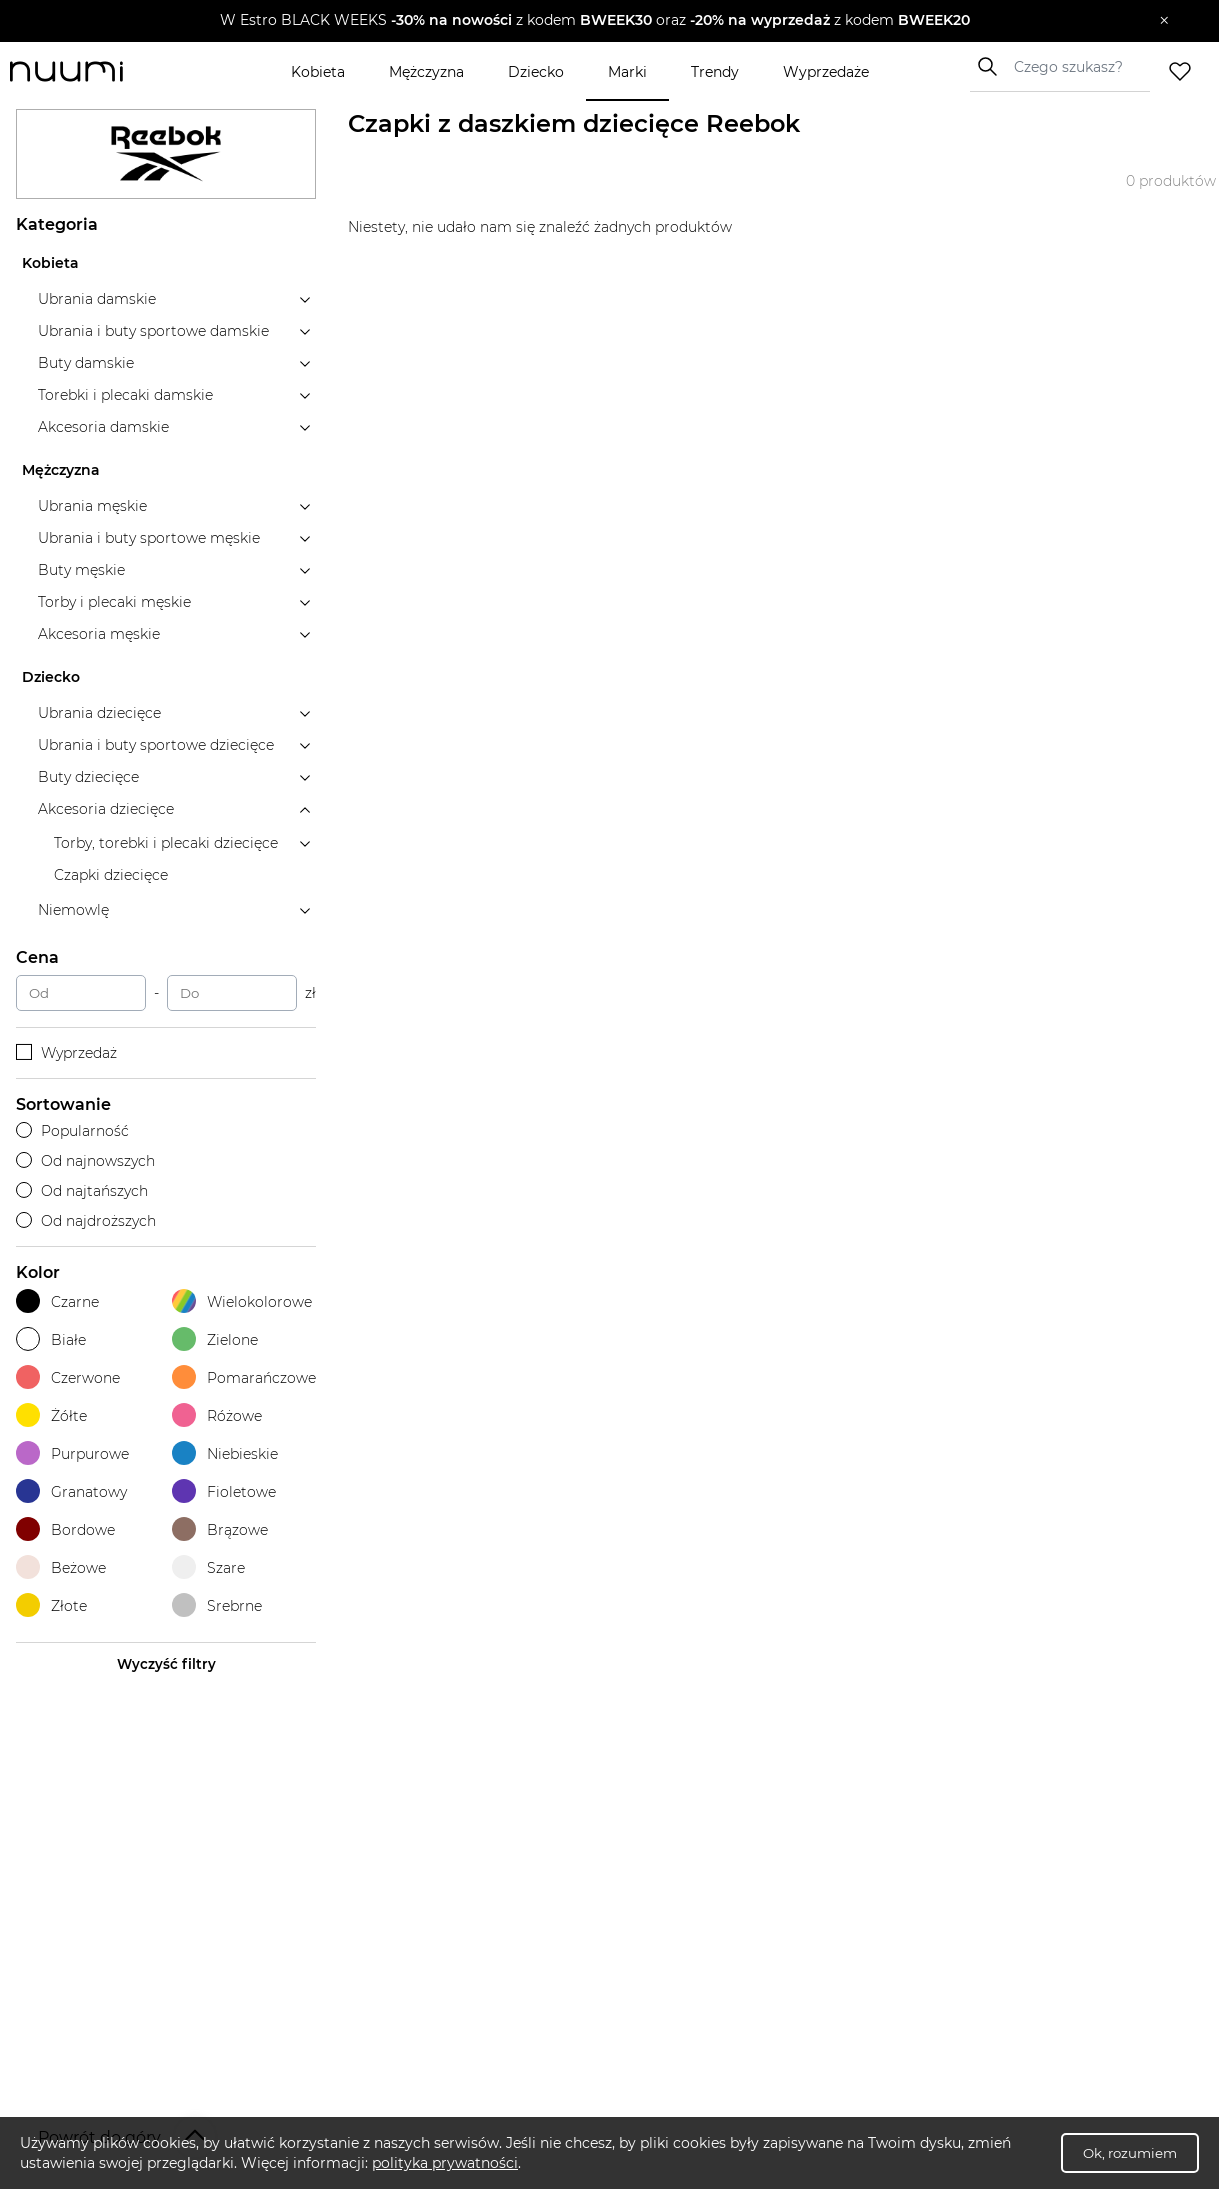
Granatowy (71, 1491)
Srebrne (217, 1605)
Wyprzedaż (66, 1053)
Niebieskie (225, 1453)
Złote (51, 1605)
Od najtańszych (82, 1191)
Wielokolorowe (242, 1301)
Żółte (51, 1415)
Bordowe (65, 1529)
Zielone (215, 1339)
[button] (595, 21)
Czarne (57, 1301)
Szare (208, 1567)
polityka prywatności (445, 2163)
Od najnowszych (85, 1161)
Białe (51, 1339)
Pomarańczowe (244, 1377)
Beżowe (61, 1567)
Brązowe (220, 1529)
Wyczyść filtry (166, 1664)
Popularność (72, 1131)
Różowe (217, 1415)
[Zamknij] (1164, 21)
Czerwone (68, 1377)
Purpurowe (72, 1453)
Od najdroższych (86, 1221)
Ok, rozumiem (1130, 2153)
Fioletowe (224, 1491)
